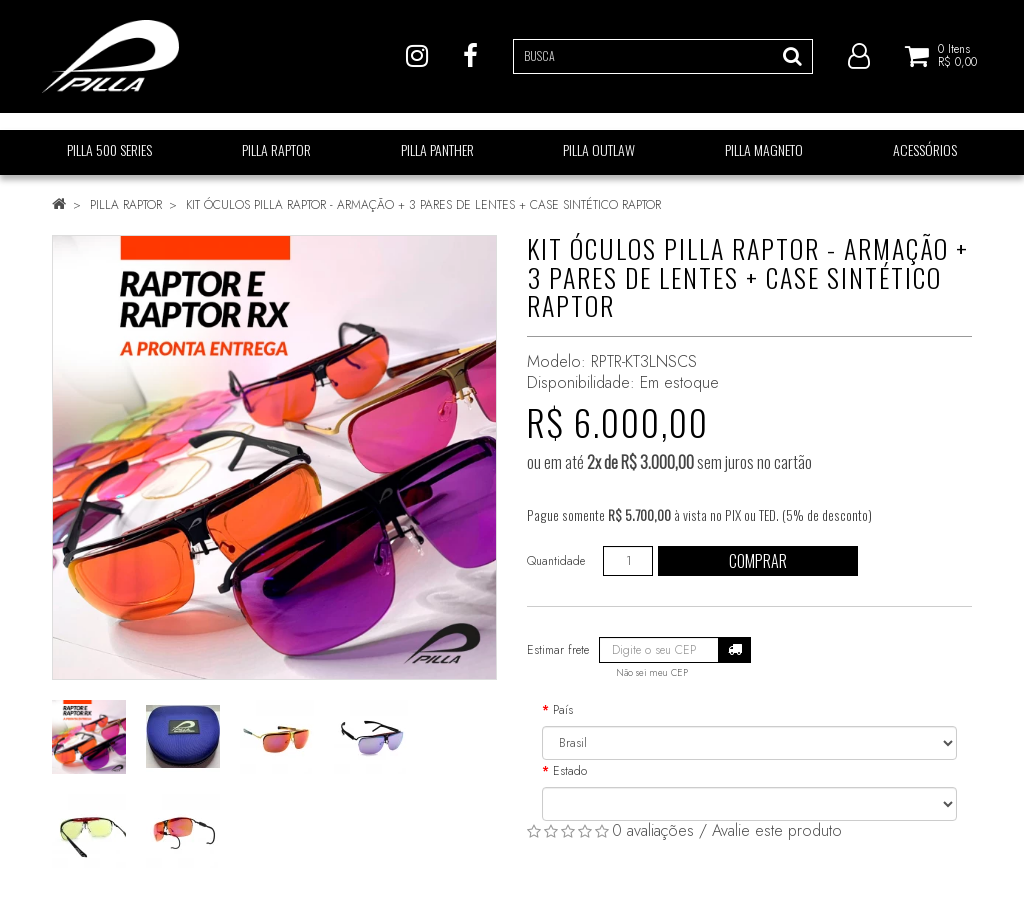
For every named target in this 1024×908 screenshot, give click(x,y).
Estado (570, 771)
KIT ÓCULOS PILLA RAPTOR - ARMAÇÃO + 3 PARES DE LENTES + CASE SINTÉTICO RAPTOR (423, 205)
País (563, 710)
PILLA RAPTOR (126, 205)
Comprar (758, 561)
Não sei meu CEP (652, 673)
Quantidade (556, 561)
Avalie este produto (777, 830)
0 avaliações (653, 830)
